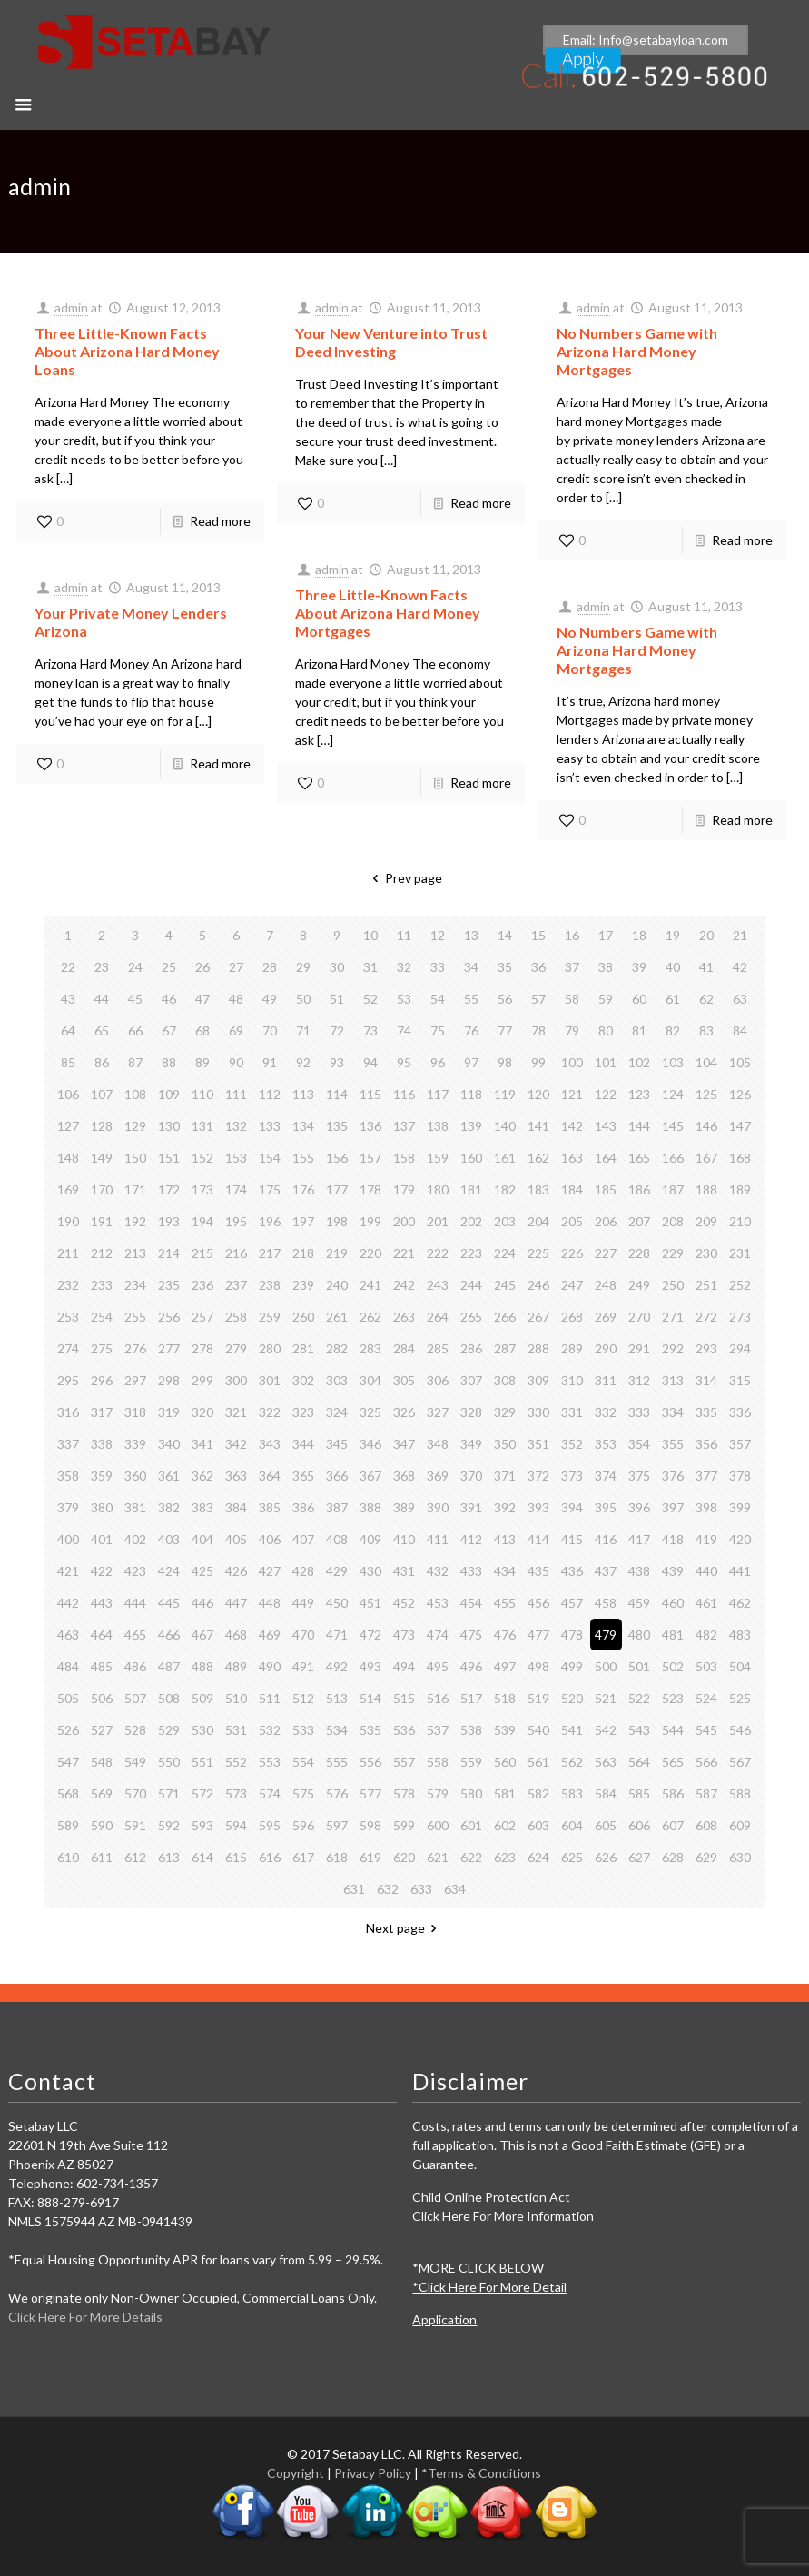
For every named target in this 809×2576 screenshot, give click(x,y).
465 (135, 1634)
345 (337, 1443)
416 (606, 1539)
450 (337, 1602)
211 (68, 1253)
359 (102, 1475)
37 (572, 967)
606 (639, 1825)
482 (706, 1634)
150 (135, 1157)
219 (337, 1253)
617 (303, 1857)
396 (639, 1507)
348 (438, 1443)
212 (102, 1253)
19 (673, 935)
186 (639, 1189)
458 (606, 1602)
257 (202, 1316)
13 (471, 935)
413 (505, 1539)
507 (135, 1698)
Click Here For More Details (85, 2316)
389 (404, 1507)
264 (438, 1316)
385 (270, 1507)
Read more (220, 521)
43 (68, 998)
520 (572, 1698)
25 (169, 967)
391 (471, 1507)
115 (370, 1094)
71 (303, 1030)
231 (740, 1253)
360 (135, 1475)
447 (236, 1602)
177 (337, 1189)
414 (538, 1539)
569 (102, 1793)
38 (605, 967)
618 (337, 1857)
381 (135, 1507)
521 (606, 1698)
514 (370, 1698)
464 (102, 1634)
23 (101, 967)
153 (236, 1157)
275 (102, 1348)
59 (605, 998)
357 (740, 1443)
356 (706, 1443)
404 (202, 1539)
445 (169, 1602)
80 (605, 1030)
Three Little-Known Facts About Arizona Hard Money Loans (127, 351)
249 (639, 1285)
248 (606, 1285)
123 (639, 1094)
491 (303, 1666)
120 (538, 1094)
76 (471, 1030)
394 (572, 1507)
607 (673, 1825)
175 (270, 1189)
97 (471, 1062)
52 (370, 998)
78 (538, 1030)
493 (370, 1666)
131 (202, 1126)
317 (102, 1412)
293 (706, 1348)
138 (438, 1126)
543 (639, 1730)
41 (706, 967)
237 (236, 1285)
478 (572, 1634)
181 (471, 1189)
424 (169, 1571)
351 (538, 1443)
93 (337, 1062)
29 (303, 967)
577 (370, 1793)
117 (438, 1094)
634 (455, 1889)
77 (505, 1030)
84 (740, 1030)
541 (572, 1730)
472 (370, 1634)
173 (202, 1189)
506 (102, 1698)
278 (202, 1348)
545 (706, 1730)
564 (639, 1761)
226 (572, 1253)
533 (303, 1730)
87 (135, 1062)
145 (673, 1126)
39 (639, 967)
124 (673, 1094)
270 (639, 1316)
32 (404, 967)
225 (538, 1253)
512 (303, 1698)
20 (706, 935)
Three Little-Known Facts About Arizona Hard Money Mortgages (387, 612)
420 (740, 1539)
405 (236, 1539)
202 (471, 1221)
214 (169, 1253)
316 (68, 1412)
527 (102, 1730)
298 (169, 1380)
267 (538, 1316)
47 (202, 998)
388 (370, 1507)
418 (673, 1539)
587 (706, 1793)
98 (505, 1062)
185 (606, 1189)
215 (202, 1253)
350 (505, 1443)
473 (404, 1634)
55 (471, 998)
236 (202, 1285)
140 (505, 1126)
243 (438, 1285)
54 (437, 998)
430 (370, 1571)
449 (303, 1602)
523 (673, 1698)
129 (135, 1126)
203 (505, 1221)
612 (135, 1857)
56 (505, 998)
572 (202, 1793)
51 (337, 998)
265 (471, 1316)
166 (673, 1157)
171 (135, 1189)
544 (673, 1730)
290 (606, 1348)
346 (370, 1443)
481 (673, 1634)
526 (68, 1730)
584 (606, 1793)
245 (505, 1285)
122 (606, 1094)
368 (404, 1475)
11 (404, 935)
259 (270, 1316)
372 (538, 1475)
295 (68, 1380)
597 (337, 1825)
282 (337, 1348)
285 (438, 1348)
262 (370, 1316)
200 (404, 1221)
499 (572, 1666)
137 (404, 1126)
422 (102, 1571)
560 (505, 1761)
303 (337, 1380)
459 (639, 1602)
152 (202, 1157)
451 (370, 1602)
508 (169, 1698)
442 (68, 1602)
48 (236, 998)
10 (370, 935)
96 (437, 1062)
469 (270, 1634)
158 (404, 1157)
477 (538, 1634)
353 (606, 1443)
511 (270, 1698)
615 (236, 1857)
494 (404, 1666)
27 (236, 967)
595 (270, 1825)
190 (68, 1221)
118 (471, 1094)
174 (236, 1189)
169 (68, 1189)
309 (538, 1380)
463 (68, 1634)
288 (538, 1348)
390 (438, 1507)
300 (236, 1380)
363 (236, 1475)
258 (236, 1316)
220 (370, 1253)
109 (169, 1094)
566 (706, 1761)
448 (270, 1602)
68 (202, 1030)
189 (740, 1189)
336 (740, 1412)
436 (572, 1571)
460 (673, 1602)
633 (421, 1889)
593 (202, 1825)
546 (740, 1730)
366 (337, 1475)
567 (740, 1761)
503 (706, 1666)
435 (538, 1571)
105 (740, 1062)
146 (706, 1126)
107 (102, 1094)
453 (438, 1602)
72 (337, 1030)
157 (370, 1157)
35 (505, 967)
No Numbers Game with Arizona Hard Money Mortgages (637, 351)
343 (270, 1443)
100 (572, 1062)
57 (538, 998)
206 (606, 1221)
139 (471, 1126)
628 (673, 1857)
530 (202, 1730)
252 (740, 1285)
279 (236, 1348)
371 (505, 1475)
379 (68, 1507)
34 (471, 967)
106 (68, 1094)
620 (404, 1857)
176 (303, 1189)
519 (538, 1698)
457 (572, 1602)
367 (370, 1475)
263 (404, 1316)
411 (438, 1539)
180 (438, 1189)
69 (236, 1030)
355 (673, 1443)
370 (471, 1475)
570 (135, 1793)
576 (337, 1793)
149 (102, 1157)
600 (438, 1825)
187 (673, 1189)
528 (135, 1730)
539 (505, 1730)
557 (404, 1761)
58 (572, 998)
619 (370, 1857)
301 (270, 1380)
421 (68, 1571)
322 (270, 1412)
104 (706, 1062)
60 (639, 998)
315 (740, 1380)
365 (303, 1475)
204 (538, 1221)
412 (471, 1539)
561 (538, 1761)
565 (673, 1761)
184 (572, 1189)
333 (639, 1412)
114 (337, 1094)
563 (606, 1761)
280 (270, 1348)
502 (673, 1666)
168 (740, 1157)
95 (404, 1062)
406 (270, 1539)
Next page (404, 1928)
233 (102, 1285)
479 (606, 1634)
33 (437, 967)
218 (303, 1253)
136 (370, 1126)
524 (706, 1698)
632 (388, 1889)
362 (202, 1475)
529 (169, 1730)
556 (370, 1761)
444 (135, 1602)
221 (404, 1253)
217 (270, 1253)
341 (202, 1443)
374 (606, 1475)
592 (169, 1825)
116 (404, 1094)
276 (135, 1348)
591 (135, 1825)
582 (538, 1793)
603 (538, 1825)
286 (471, 1348)
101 (606, 1062)
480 (639, 1634)
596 (303, 1825)
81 (639, 1030)
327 (438, 1412)
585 (639, 1793)
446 (202, 1602)
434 (505, 1571)
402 (135, 1539)
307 (471, 1380)
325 (370, 1412)
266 (505, 1316)
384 (236, 1507)
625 (572, 1857)
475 (471, 1634)
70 (269, 1030)
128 (102, 1126)
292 (673, 1348)
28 (269, 967)
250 (673, 1285)
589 (68, 1825)
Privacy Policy (372, 2473)
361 (169, 1475)
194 (202, 1221)
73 (370, 1030)
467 (202, 1634)
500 (606, 1666)
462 (740, 1602)
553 (270, 1761)
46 (169, 998)
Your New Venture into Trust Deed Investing (391, 342)
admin (71, 307)
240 (337, 1285)
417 (639, 1539)
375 (639, 1475)
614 (202, 1857)
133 (270, 1126)
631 (354, 1889)
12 (437, 935)
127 (68, 1126)
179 (404, 1189)
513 (337, 1698)
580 (471, 1793)
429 (337, 1571)
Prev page (404, 878)
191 (102, 1221)
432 (438, 1571)
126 (740, 1094)
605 (606, 1825)
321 (236, 1412)
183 (538, 1189)
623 (505, 1857)
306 (438, 1380)
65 (101, 1030)
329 (505, 1412)
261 (337, 1316)
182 (505, 1189)
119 (505, 1094)
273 (740, 1316)
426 (236, 1571)
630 (740, 1857)
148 (68, 1157)
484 (68, 1666)
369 (438, 1475)
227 (606, 1253)
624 (538, 1857)
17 (605, 935)
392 (505, 1507)
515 (404, 1698)
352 (572, 1443)
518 (505, 1698)
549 (135, 1761)
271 (673, 1316)
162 (538, 1157)
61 (673, 998)
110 (202, 1094)
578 (404, 1793)
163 (572, 1157)
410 (404, 1539)
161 (505, 1157)
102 (639, 1062)
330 (538, 1412)
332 (606, 1412)
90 (236, 1062)
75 (437, 1030)
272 (706, 1316)
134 (303, 1126)
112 (270, 1094)
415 (572, 1539)
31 (370, 967)
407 (303, 1539)
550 (169, 1761)
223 (471, 1253)
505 (68, 1698)
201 (438, 1221)
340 (169, 1443)
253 (68, 1316)
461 (706, 1602)
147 (740, 1126)
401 (102, 1539)
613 (169, 1857)
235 (169, 1285)
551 (202, 1761)
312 (639, 1380)
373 (572, 1475)
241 (370, 1285)
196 (270, 1221)
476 (505, 1634)
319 (169, 1412)
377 (706, 1475)
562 (572, 1761)
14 (505, 935)
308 (505, 1380)
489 (236, 1666)
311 (606, 1380)
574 (270, 1793)
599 (404, 1825)
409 (370, 1539)
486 (135, 1666)
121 (572, 1094)
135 (337, 1126)
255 (135, 1316)
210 (740, 1221)
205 (572, 1221)
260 (303, 1316)
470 (303, 1634)
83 (706, 1030)
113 (303, 1094)
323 (303, 1412)
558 (438, 1761)
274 (68, 1348)
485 (102, 1666)
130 (169, 1126)
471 (337, 1634)
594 (236, 1825)
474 (438, 1634)
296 (102, 1380)
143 (606, 1126)
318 (135, 1412)
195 (236, 1221)
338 (102, 1443)
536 (404, 1730)
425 (202, 1571)
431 (404, 1571)
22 (68, 967)
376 (673, 1475)
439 (673, 1571)
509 (202, 1698)
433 (471, 1571)
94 (370, 1062)
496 (471, 1666)
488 (202, 1666)
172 (169, 1189)
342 (236, 1443)
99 (538, 1062)
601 (471, 1825)
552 (236, 1761)
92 (303, 1062)
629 (706, 1857)
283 (370, 1348)
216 (236, 1253)
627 (639, 1857)
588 (740, 1793)
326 (404, 1412)
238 (270, 1285)
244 (471, 1285)
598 (370, 1825)
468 (236, 1634)
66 (135, 1030)
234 (135, 1285)
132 (236, 1126)
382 (169, 1507)
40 (673, 967)
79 (572, 1030)
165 (639, 1157)
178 (370, 1189)
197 (303, 1221)
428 (303, 1571)
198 (337, 1221)
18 (639, 935)
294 (740, 1348)
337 (68, 1443)
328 (471, 1412)
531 (236, 1730)
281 (303, 1348)
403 (169, 1539)
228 (639, 1253)
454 (471, 1602)
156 (337, 1157)
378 (740, 1475)
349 (471, 1443)
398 (706, 1507)
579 (438, 1793)
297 (135, 1380)
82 (673, 1030)
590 (102, 1825)
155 (303, 1157)
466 (169, 1634)
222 (438, 1253)
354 (639, 1443)
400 (68, 1539)
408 (337, 1539)
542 (606, 1730)
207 (639, 1221)
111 (236, 1094)
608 (706, 1825)
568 (68, 1793)
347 (404, 1443)
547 (68, 1761)
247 (572, 1285)
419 (706, 1539)
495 (438, 1666)
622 (471, 1857)
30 (337, 967)
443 (102, 1602)
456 (538, 1602)
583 (572, 1793)
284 (404, 1348)
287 (505, 1348)
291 (639, 1348)
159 (438, 1157)
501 (639, 1666)
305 (404, 1380)
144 (639, 1126)
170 (102, 1189)
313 (673, 1380)
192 (135, 1221)
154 (270, 1157)
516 (438, 1698)
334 (673, 1412)
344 (303, 1443)
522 (639, 1698)
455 (505, 1602)
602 (505, 1825)
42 (740, 967)
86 (101, 1062)
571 (169, 1793)
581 (505, 1793)
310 (572, 1380)
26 (202, 967)
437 (606, 1571)
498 (538, 1666)
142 (572, 1126)
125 (706, 1094)
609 (740, 1825)
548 (102, 1761)
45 (135, 998)
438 (639, 1571)
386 (303, 1507)
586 (673, 1793)
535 (370, 1730)
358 (68, 1475)
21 (740, 935)
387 (337, 1507)
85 (68, 1062)
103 (673, 1062)
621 (438, 1857)
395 (606, 1507)
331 (572, 1412)
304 (370, 1380)
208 (673, 1221)
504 (740, 1666)
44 (101, 998)
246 (538, 1285)
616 (270, 1857)
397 (673, 1507)
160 (471, 1157)
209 (706, 1221)
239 (303, 1285)
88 (169, 1062)
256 (169, 1316)
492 (337, 1666)
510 (236, 1698)
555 (337, 1761)
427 (270, 1571)
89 (202, 1062)
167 (706, 1157)
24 (135, 967)
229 (673, 1253)
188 (706, 1189)
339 (135, 1443)
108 (135, 1094)
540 (538, 1730)
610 (68, 1857)
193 (169, 1221)
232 (68, 1285)
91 (269, 1062)
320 (202, 1412)
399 (740, 1507)
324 (337, 1412)
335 (706, 1412)
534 (337, 1730)
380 (102, 1507)
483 (740, 1634)
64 (68, 1030)
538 (471, 1730)
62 (706, 998)
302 (303, 1380)
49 (269, 998)
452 (404, 1602)
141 (538, 1126)
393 (538, 1507)
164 (606, 1157)
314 (706, 1380)
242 (404, 1285)
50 (303, 998)
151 (169, 1157)
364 (270, 1475)
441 (740, 1571)
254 (102, 1316)
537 (438, 1730)
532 (270, 1730)
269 (606, 1316)
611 (102, 1857)
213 (135, 1253)
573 (236, 1793)
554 (303, 1761)
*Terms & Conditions (481, 2473)
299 (202, 1380)
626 (606, 1857)
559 (471, 1761)
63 (740, 998)
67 (169, 1030)
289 (572, 1348)
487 (169, 1666)
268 (572, 1316)
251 (706, 1285)
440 (706, 1571)
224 (505, 1253)
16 (572, 935)
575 (303, 1793)
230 (706, 1253)
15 (538, 935)
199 (370, 1221)
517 (471, 1698)
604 (572, 1825)
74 (404, 1030)
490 (270, 1666)
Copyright (295, 2473)
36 (538, 967)
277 (169, 1348)
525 (740, 1698)
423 (135, 1571)
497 (505, 1666)
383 (202, 1507)
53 (404, 998)
